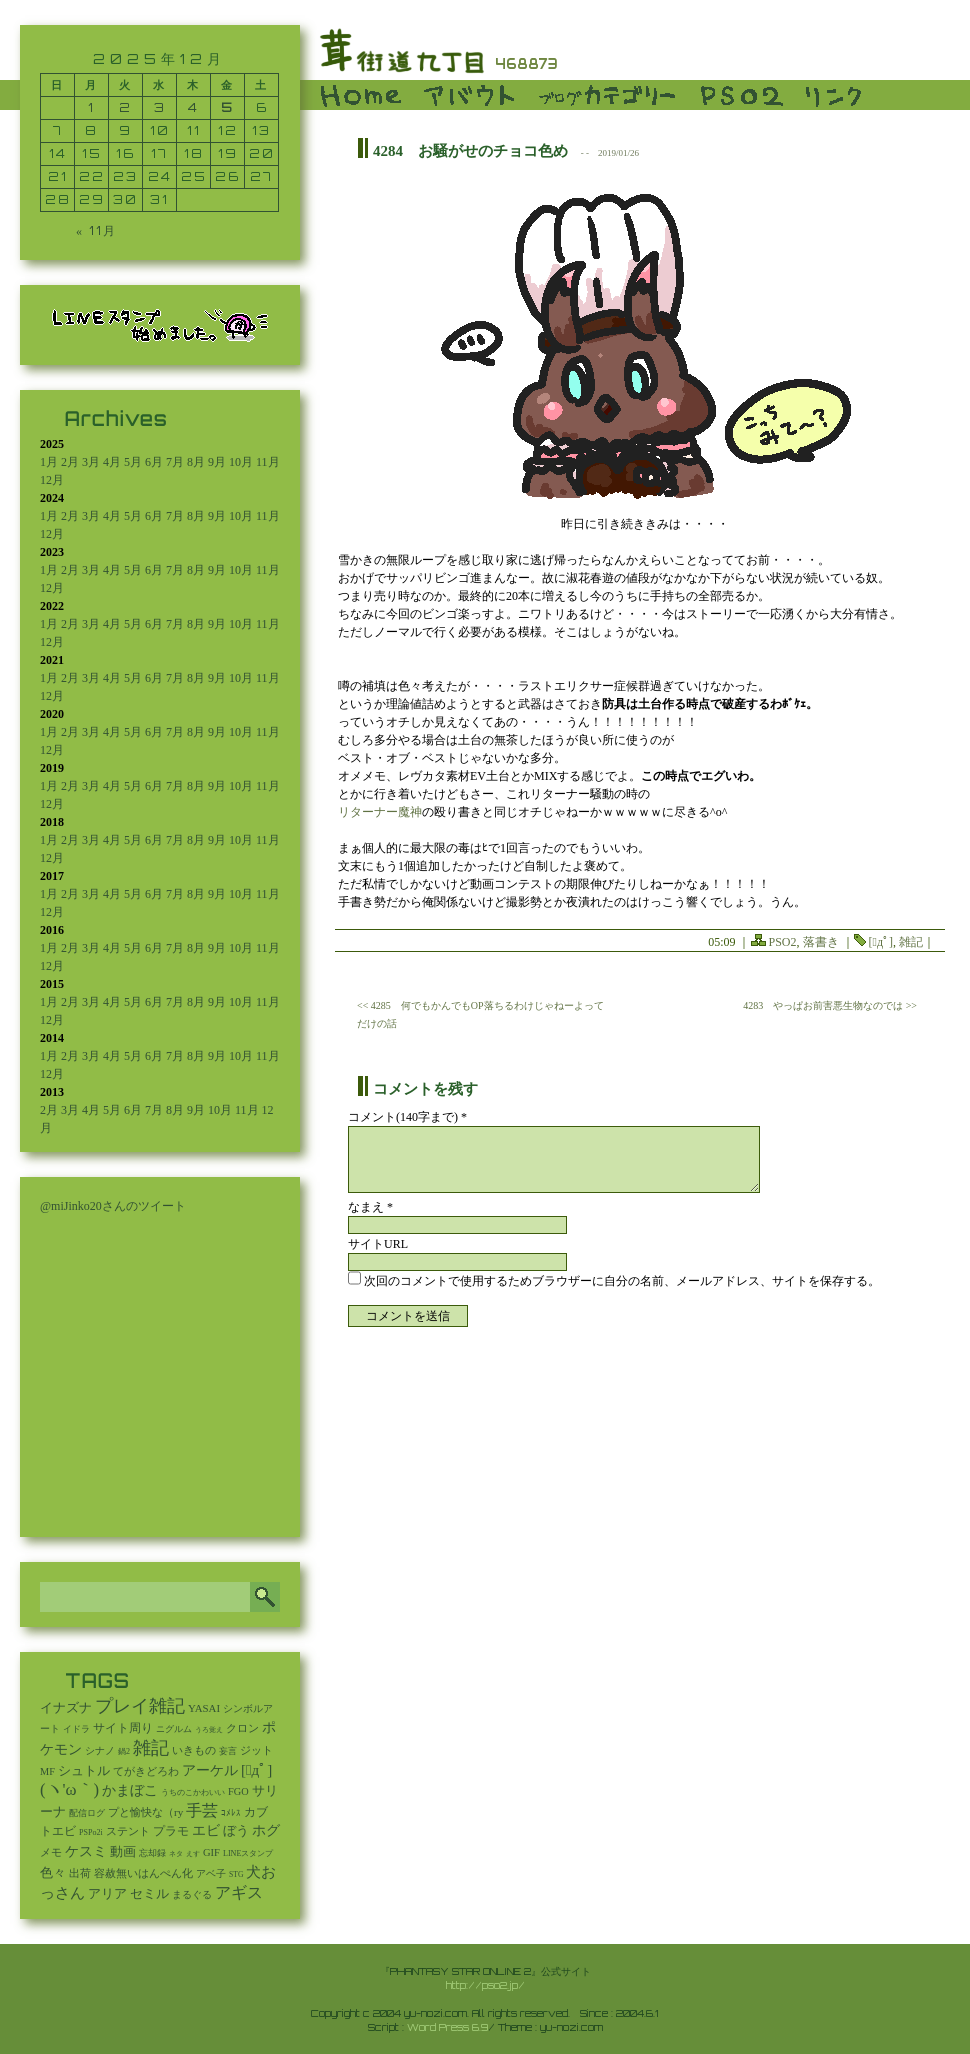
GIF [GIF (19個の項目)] (211, 1852)
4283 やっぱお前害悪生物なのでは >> (830, 1005)
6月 (154, 462)
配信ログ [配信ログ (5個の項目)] (87, 1813)
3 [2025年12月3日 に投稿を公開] (160, 107)
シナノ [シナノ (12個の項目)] (100, 1750)
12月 (52, 480)
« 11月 (96, 230)
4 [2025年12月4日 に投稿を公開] (193, 107)
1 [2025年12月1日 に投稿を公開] (91, 107)
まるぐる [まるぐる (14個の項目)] (192, 1894)
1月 (49, 462)
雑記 (911, 942)
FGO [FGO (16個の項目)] (238, 1791)
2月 (70, 462)
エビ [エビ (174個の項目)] (206, 1830)
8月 (196, 462)
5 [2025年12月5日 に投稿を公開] (227, 107)
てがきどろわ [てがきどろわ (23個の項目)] (146, 1771)
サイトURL (378, 1244)
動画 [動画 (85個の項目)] (123, 1852)
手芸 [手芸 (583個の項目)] (202, 1810)
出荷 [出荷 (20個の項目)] (80, 1873)
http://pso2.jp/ (485, 1985)
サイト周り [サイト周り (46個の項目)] (123, 1728)
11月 (268, 462)
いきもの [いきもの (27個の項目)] (194, 1750)
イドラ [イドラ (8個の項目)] (76, 1729)
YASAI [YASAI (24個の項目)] (204, 1708)
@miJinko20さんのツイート (113, 1206)
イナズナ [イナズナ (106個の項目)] (66, 1707)
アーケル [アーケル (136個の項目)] (210, 1770)
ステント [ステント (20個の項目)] (128, 1831)
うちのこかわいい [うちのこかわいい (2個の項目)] (193, 1792)
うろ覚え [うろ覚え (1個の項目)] (209, 1730)
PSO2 (783, 942)
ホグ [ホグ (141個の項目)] (266, 1830)
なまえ (370, 1207)
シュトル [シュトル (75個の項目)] (84, 1771)
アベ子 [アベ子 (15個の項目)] (211, 1873)
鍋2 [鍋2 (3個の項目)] (124, 1751)
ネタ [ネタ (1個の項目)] (176, 1854)
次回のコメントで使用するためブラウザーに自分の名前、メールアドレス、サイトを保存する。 (622, 1281)
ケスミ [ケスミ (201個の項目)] (86, 1851)
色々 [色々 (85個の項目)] (53, 1873)
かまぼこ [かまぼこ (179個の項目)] (130, 1790)
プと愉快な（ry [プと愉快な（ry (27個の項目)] (145, 1812)
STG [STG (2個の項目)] (236, 1874)
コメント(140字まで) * (407, 1117)
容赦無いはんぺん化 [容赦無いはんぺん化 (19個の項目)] (143, 1873)
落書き (821, 942)
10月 (241, 462)
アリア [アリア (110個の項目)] (107, 1893)
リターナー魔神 (380, 812)
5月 (133, 462)
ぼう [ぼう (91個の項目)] (236, 1831)
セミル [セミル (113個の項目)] (149, 1893)
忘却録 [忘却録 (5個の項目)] (152, 1853)
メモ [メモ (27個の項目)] (51, 1852)
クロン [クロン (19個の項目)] (242, 1728)
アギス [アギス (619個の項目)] (239, 1892)
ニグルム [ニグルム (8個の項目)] (174, 1729)
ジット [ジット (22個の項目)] (256, 1750)
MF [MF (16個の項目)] (47, 1771)
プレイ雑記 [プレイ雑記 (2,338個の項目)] (140, 1706)
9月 (217, 462)
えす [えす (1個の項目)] (193, 1854)
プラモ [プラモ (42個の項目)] (171, 1831)
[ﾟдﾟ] (881, 942)
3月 (91, 462)
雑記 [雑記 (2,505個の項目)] (151, 1748)
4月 (112, 462)
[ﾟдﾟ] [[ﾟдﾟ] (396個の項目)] (256, 1769)
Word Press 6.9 (447, 2027)
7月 (175, 462)
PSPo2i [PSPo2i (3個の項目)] (91, 1832)
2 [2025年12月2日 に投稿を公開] (125, 107)
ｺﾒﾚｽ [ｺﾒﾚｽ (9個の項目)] (231, 1813)
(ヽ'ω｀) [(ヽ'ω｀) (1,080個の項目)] (69, 1789)
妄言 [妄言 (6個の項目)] (228, 1751)
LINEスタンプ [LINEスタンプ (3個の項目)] (248, 1853)
